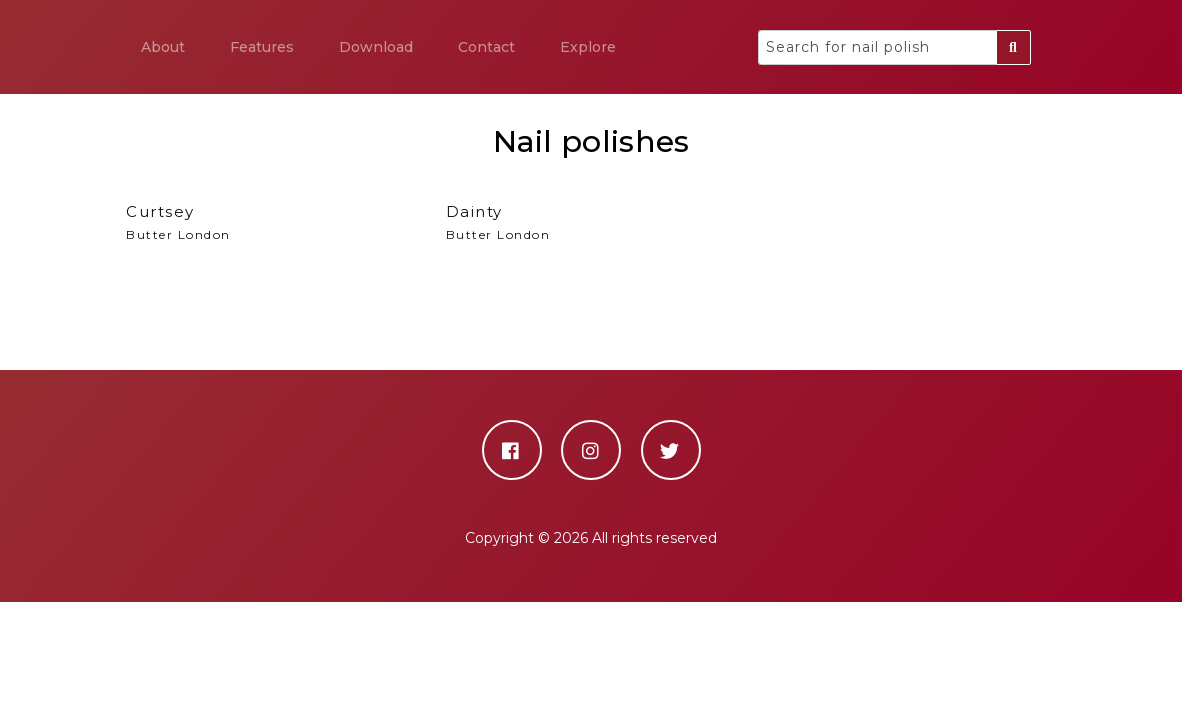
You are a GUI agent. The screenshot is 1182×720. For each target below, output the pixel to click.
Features (262, 47)
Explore (588, 47)
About (163, 47)
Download (376, 47)
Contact (486, 47)
